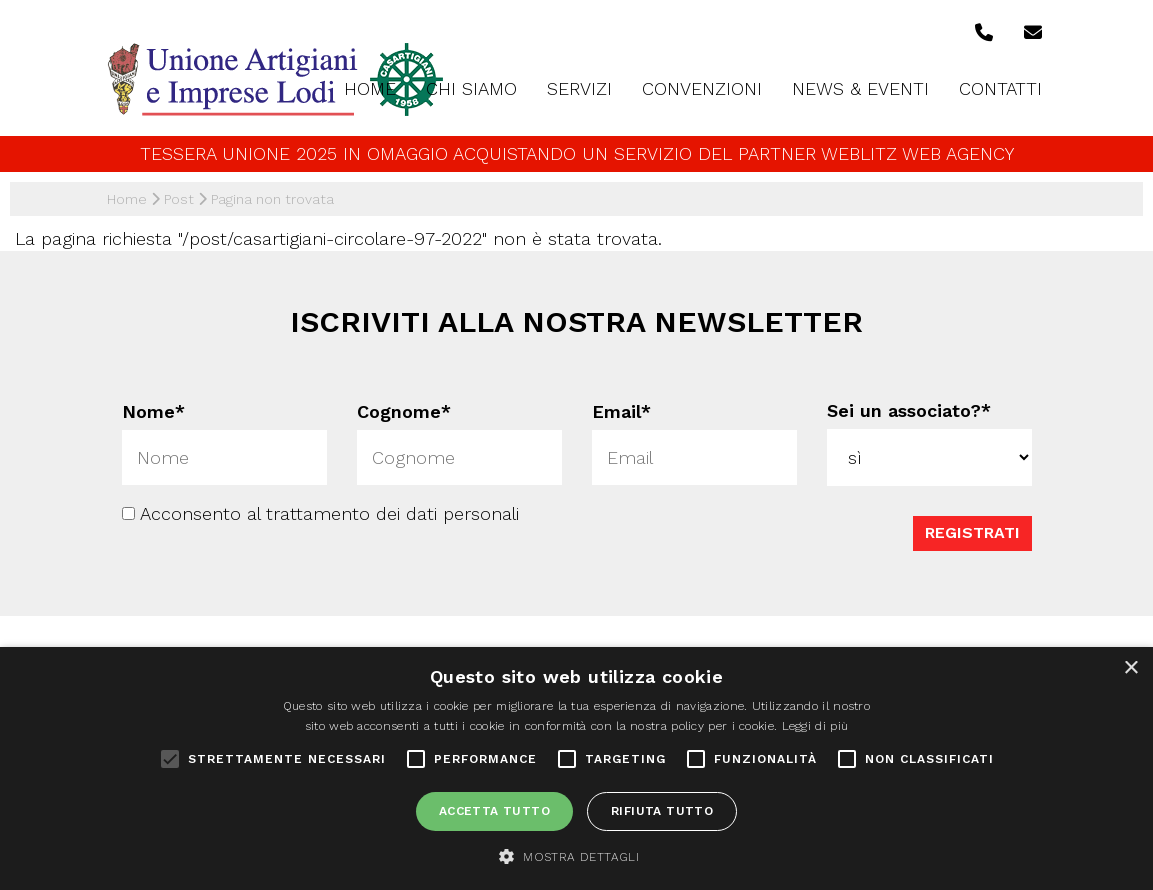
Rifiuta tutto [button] (662, 811)
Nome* (153, 411)
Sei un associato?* (909, 410)
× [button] (1130, 668)
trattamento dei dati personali (392, 513)
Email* (621, 411)
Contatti (1000, 88)
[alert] (576, 768)
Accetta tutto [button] (494, 811)
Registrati (972, 532)
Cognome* (404, 411)
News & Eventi (860, 88)
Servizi (579, 88)
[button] (576, 856)
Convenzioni (702, 88)
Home (370, 88)
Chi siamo (471, 88)
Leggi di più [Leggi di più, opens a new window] (815, 726)
